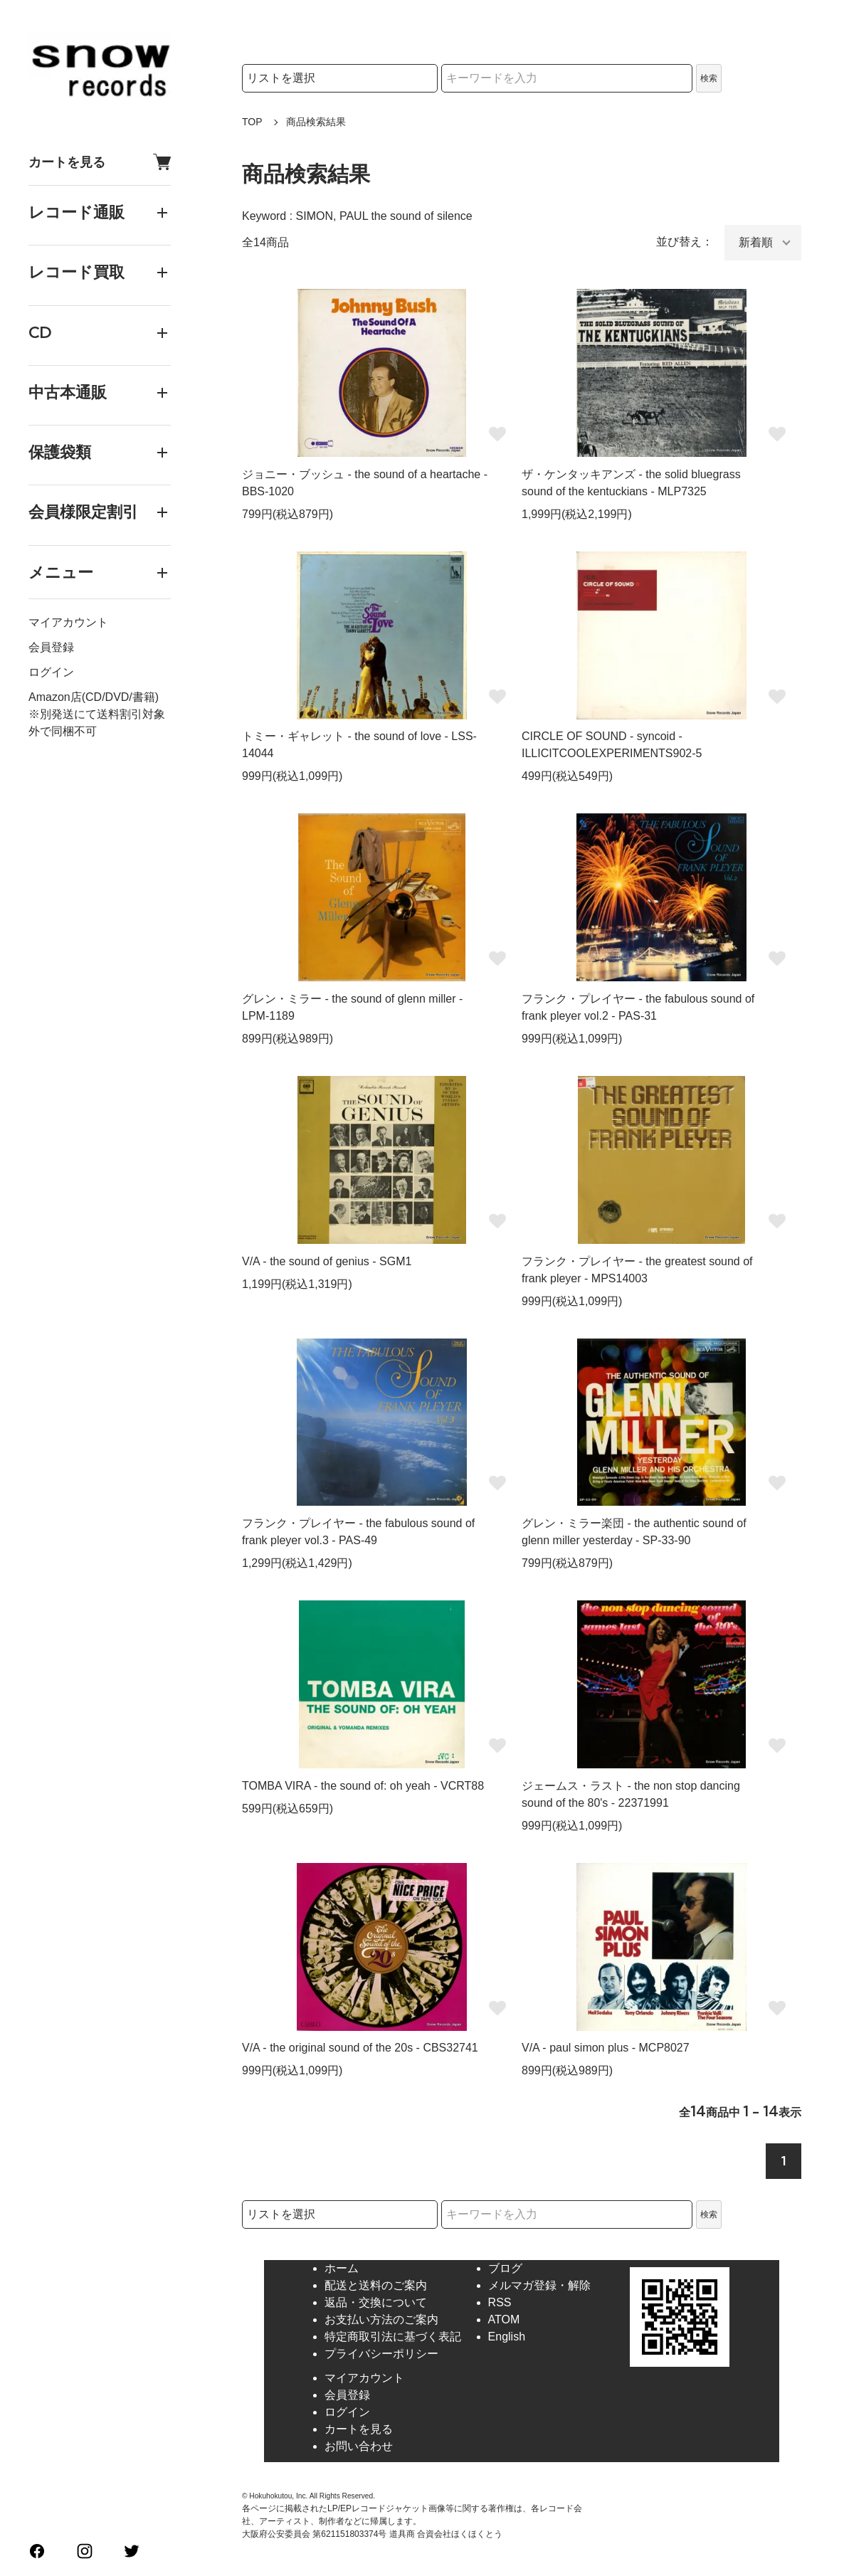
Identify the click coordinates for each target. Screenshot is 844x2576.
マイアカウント (68, 622)
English (506, 2336)
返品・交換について (376, 2302)
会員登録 (51, 647)
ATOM (504, 2319)
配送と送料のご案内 (376, 2285)
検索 (708, 78)
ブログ (505, 2268)
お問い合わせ (359, 2446)
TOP (252, 121)
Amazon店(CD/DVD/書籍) (93, 697)
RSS (500, 2302)
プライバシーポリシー (381, 2354)
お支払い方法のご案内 (381, 2319)
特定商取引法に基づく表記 (393, 2336)
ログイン (51, 672)
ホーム (342, 2268)
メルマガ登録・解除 (539, 2285)
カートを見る (99, 162)
